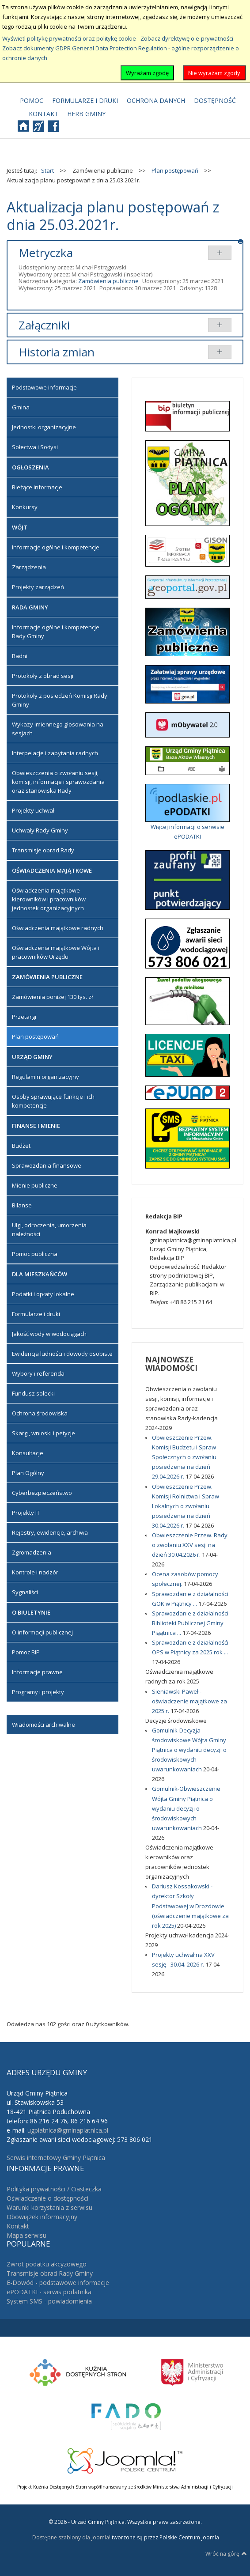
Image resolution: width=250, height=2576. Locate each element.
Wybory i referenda (38, 1373)
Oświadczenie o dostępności (47, 2198)
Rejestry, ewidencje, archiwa (50, 1532)
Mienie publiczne (34, 1185)
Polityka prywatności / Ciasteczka (54, 2189)
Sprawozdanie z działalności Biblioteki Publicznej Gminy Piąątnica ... (190, 1623)
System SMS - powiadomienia (49, 2301)
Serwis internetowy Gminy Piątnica (56, 2157)
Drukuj (240, 241)
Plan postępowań (35, 1036)
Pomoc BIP (26, 1652)
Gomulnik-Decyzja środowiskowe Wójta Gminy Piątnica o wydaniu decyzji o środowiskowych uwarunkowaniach (189, 1749)
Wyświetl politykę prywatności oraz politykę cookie (69, 38)
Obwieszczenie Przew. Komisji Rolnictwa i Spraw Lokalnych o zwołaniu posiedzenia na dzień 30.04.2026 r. (185, 1506)
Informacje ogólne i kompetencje (55, 547)
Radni (19, 656)
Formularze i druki (36, 1314)
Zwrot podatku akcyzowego (47, 2264)
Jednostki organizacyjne (44, 427)
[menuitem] (31, 100)
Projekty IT (26, 1513)
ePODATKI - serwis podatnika (49, 2292)
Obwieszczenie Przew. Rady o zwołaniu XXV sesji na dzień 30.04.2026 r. (189, 1544)
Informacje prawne (37, 1672)
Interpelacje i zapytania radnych (55, 753)
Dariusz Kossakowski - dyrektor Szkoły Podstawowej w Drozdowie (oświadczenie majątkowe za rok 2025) (190, 1905)
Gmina (21, 407)
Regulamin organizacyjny (45, 1077)
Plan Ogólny (28, 1473)
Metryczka (46, 253)
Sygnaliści (25, 1592)
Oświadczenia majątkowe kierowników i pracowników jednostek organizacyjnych (49, 899)
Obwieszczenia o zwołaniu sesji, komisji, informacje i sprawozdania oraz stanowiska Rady (58, 781)
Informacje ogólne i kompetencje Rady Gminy (55, 631)
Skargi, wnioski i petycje (43, 1433)
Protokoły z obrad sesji (42, 676)
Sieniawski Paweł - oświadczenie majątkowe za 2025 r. (189, 1701)
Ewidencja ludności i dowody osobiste (62, 1354)
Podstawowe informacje (44, 387)
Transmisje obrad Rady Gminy (50, 2273)
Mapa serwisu (26, 2235)
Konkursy (25, 507)
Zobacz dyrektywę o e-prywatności (186, 38)
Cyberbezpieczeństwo (42, 1493)
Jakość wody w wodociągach (49, 1334)
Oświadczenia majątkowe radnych (57, 928)
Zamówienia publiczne (108, 281)
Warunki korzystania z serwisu (49, 2207)
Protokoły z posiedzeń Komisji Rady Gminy (59, 700)
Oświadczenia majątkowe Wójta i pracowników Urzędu (55, 952)
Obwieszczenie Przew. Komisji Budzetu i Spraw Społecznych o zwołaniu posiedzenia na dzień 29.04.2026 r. (184, 1457)
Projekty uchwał (33, 810)
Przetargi (24, 1017)
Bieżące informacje (37, 487)
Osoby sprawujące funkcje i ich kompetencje (53, 1101)
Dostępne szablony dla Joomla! (70, 2537)
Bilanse (22, 1205)
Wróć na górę (226, 2553)
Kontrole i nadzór (35, 1572)
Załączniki (44, 325)
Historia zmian (57, 352)
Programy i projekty (38, 1692)
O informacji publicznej (42, 1632)
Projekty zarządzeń (38, 587)
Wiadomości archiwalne (43, 1725)
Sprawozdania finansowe (46, 1165)
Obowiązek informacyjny (42, 2217)
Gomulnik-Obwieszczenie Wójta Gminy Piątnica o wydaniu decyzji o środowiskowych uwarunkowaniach (186, 1808)
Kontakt (18, 2226)
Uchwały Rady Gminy (40, 830)
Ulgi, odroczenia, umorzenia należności (49, 1229)
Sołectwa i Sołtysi (35, 447)
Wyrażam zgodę (147, 73)
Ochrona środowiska (40, 1413)
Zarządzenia (29, 567)
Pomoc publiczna (34, 1254)
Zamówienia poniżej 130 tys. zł (52, 997)
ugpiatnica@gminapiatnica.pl (67, 2130)
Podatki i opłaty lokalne (43, 1294)
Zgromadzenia (31, 1552)
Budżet (21, 1146)
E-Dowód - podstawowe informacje (58, 2282)
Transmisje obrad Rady (43, 850)
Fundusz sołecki (33, 1393)
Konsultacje (27, 1453)
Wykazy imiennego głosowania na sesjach (57, 728)
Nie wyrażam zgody (214, 73)
